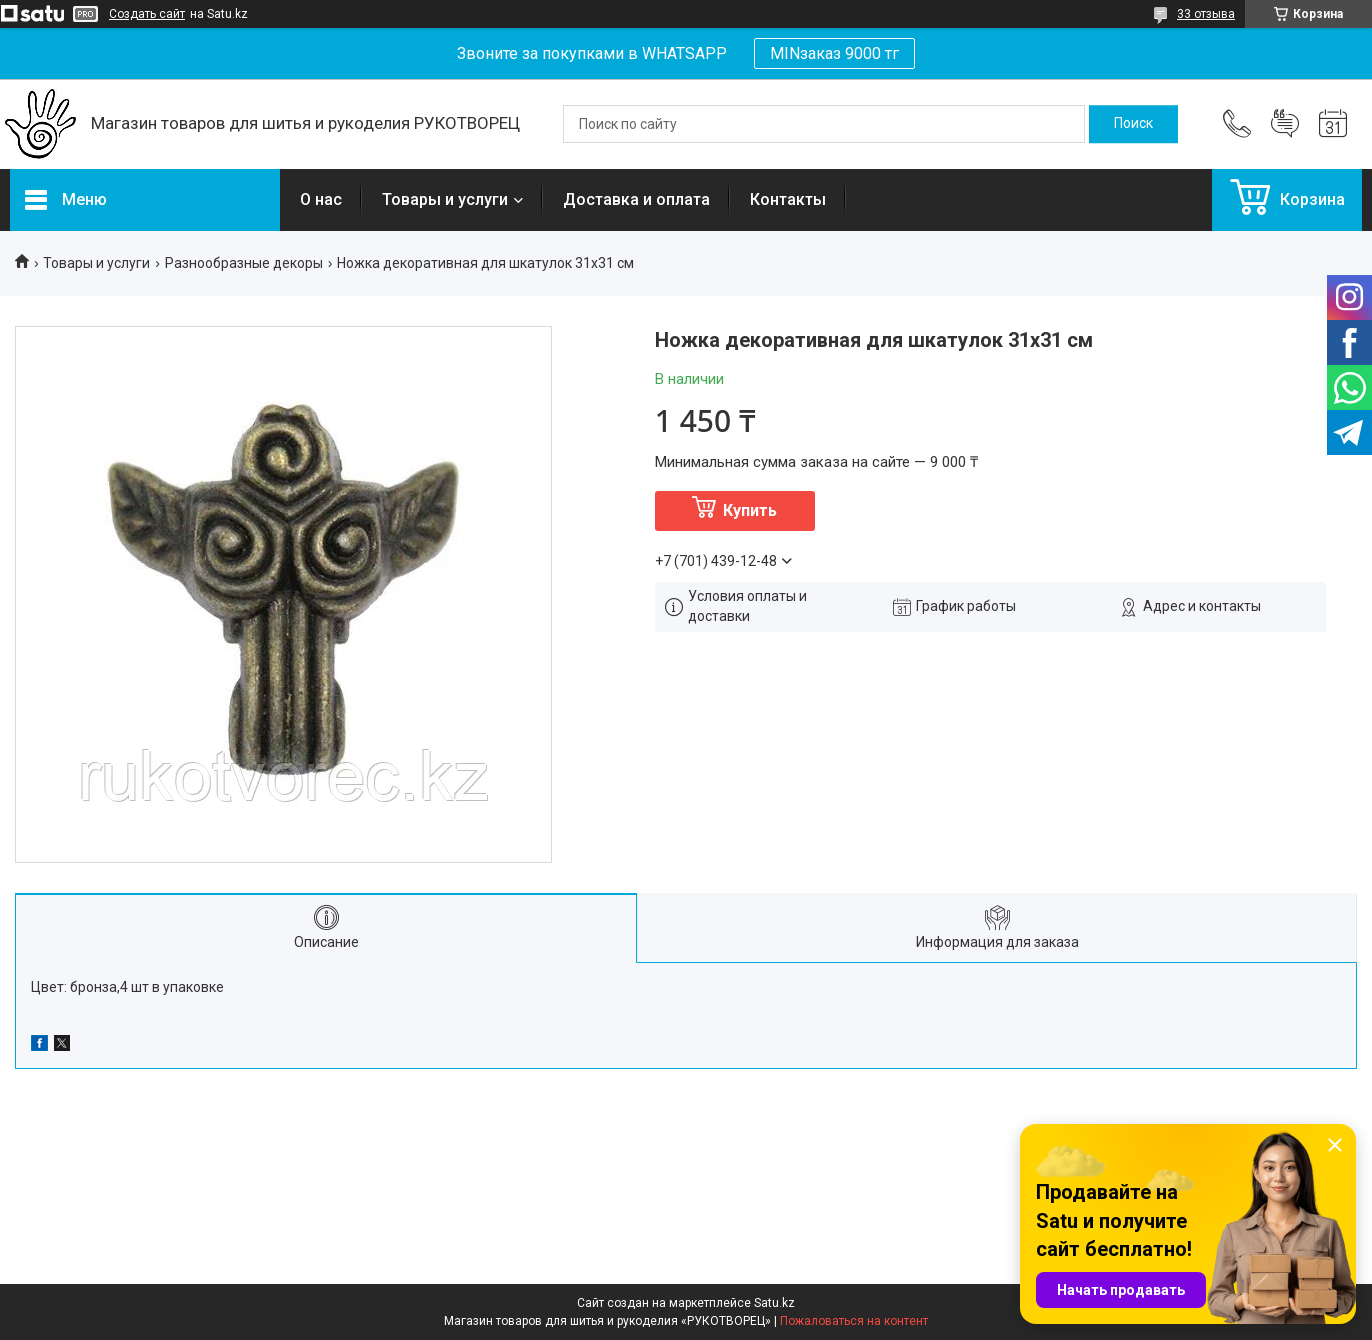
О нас (321, 199)
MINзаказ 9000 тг (834, 53)
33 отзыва (1206, 14)
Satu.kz (774, 1303)
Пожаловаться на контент (854, 1321)
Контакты (788, 199)
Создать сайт (147, 14)
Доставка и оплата (636, 199)
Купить (750, 510)
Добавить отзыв (1285, 124)
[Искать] (1133, 124)
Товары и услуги (445, 199)
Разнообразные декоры (244, 263)
